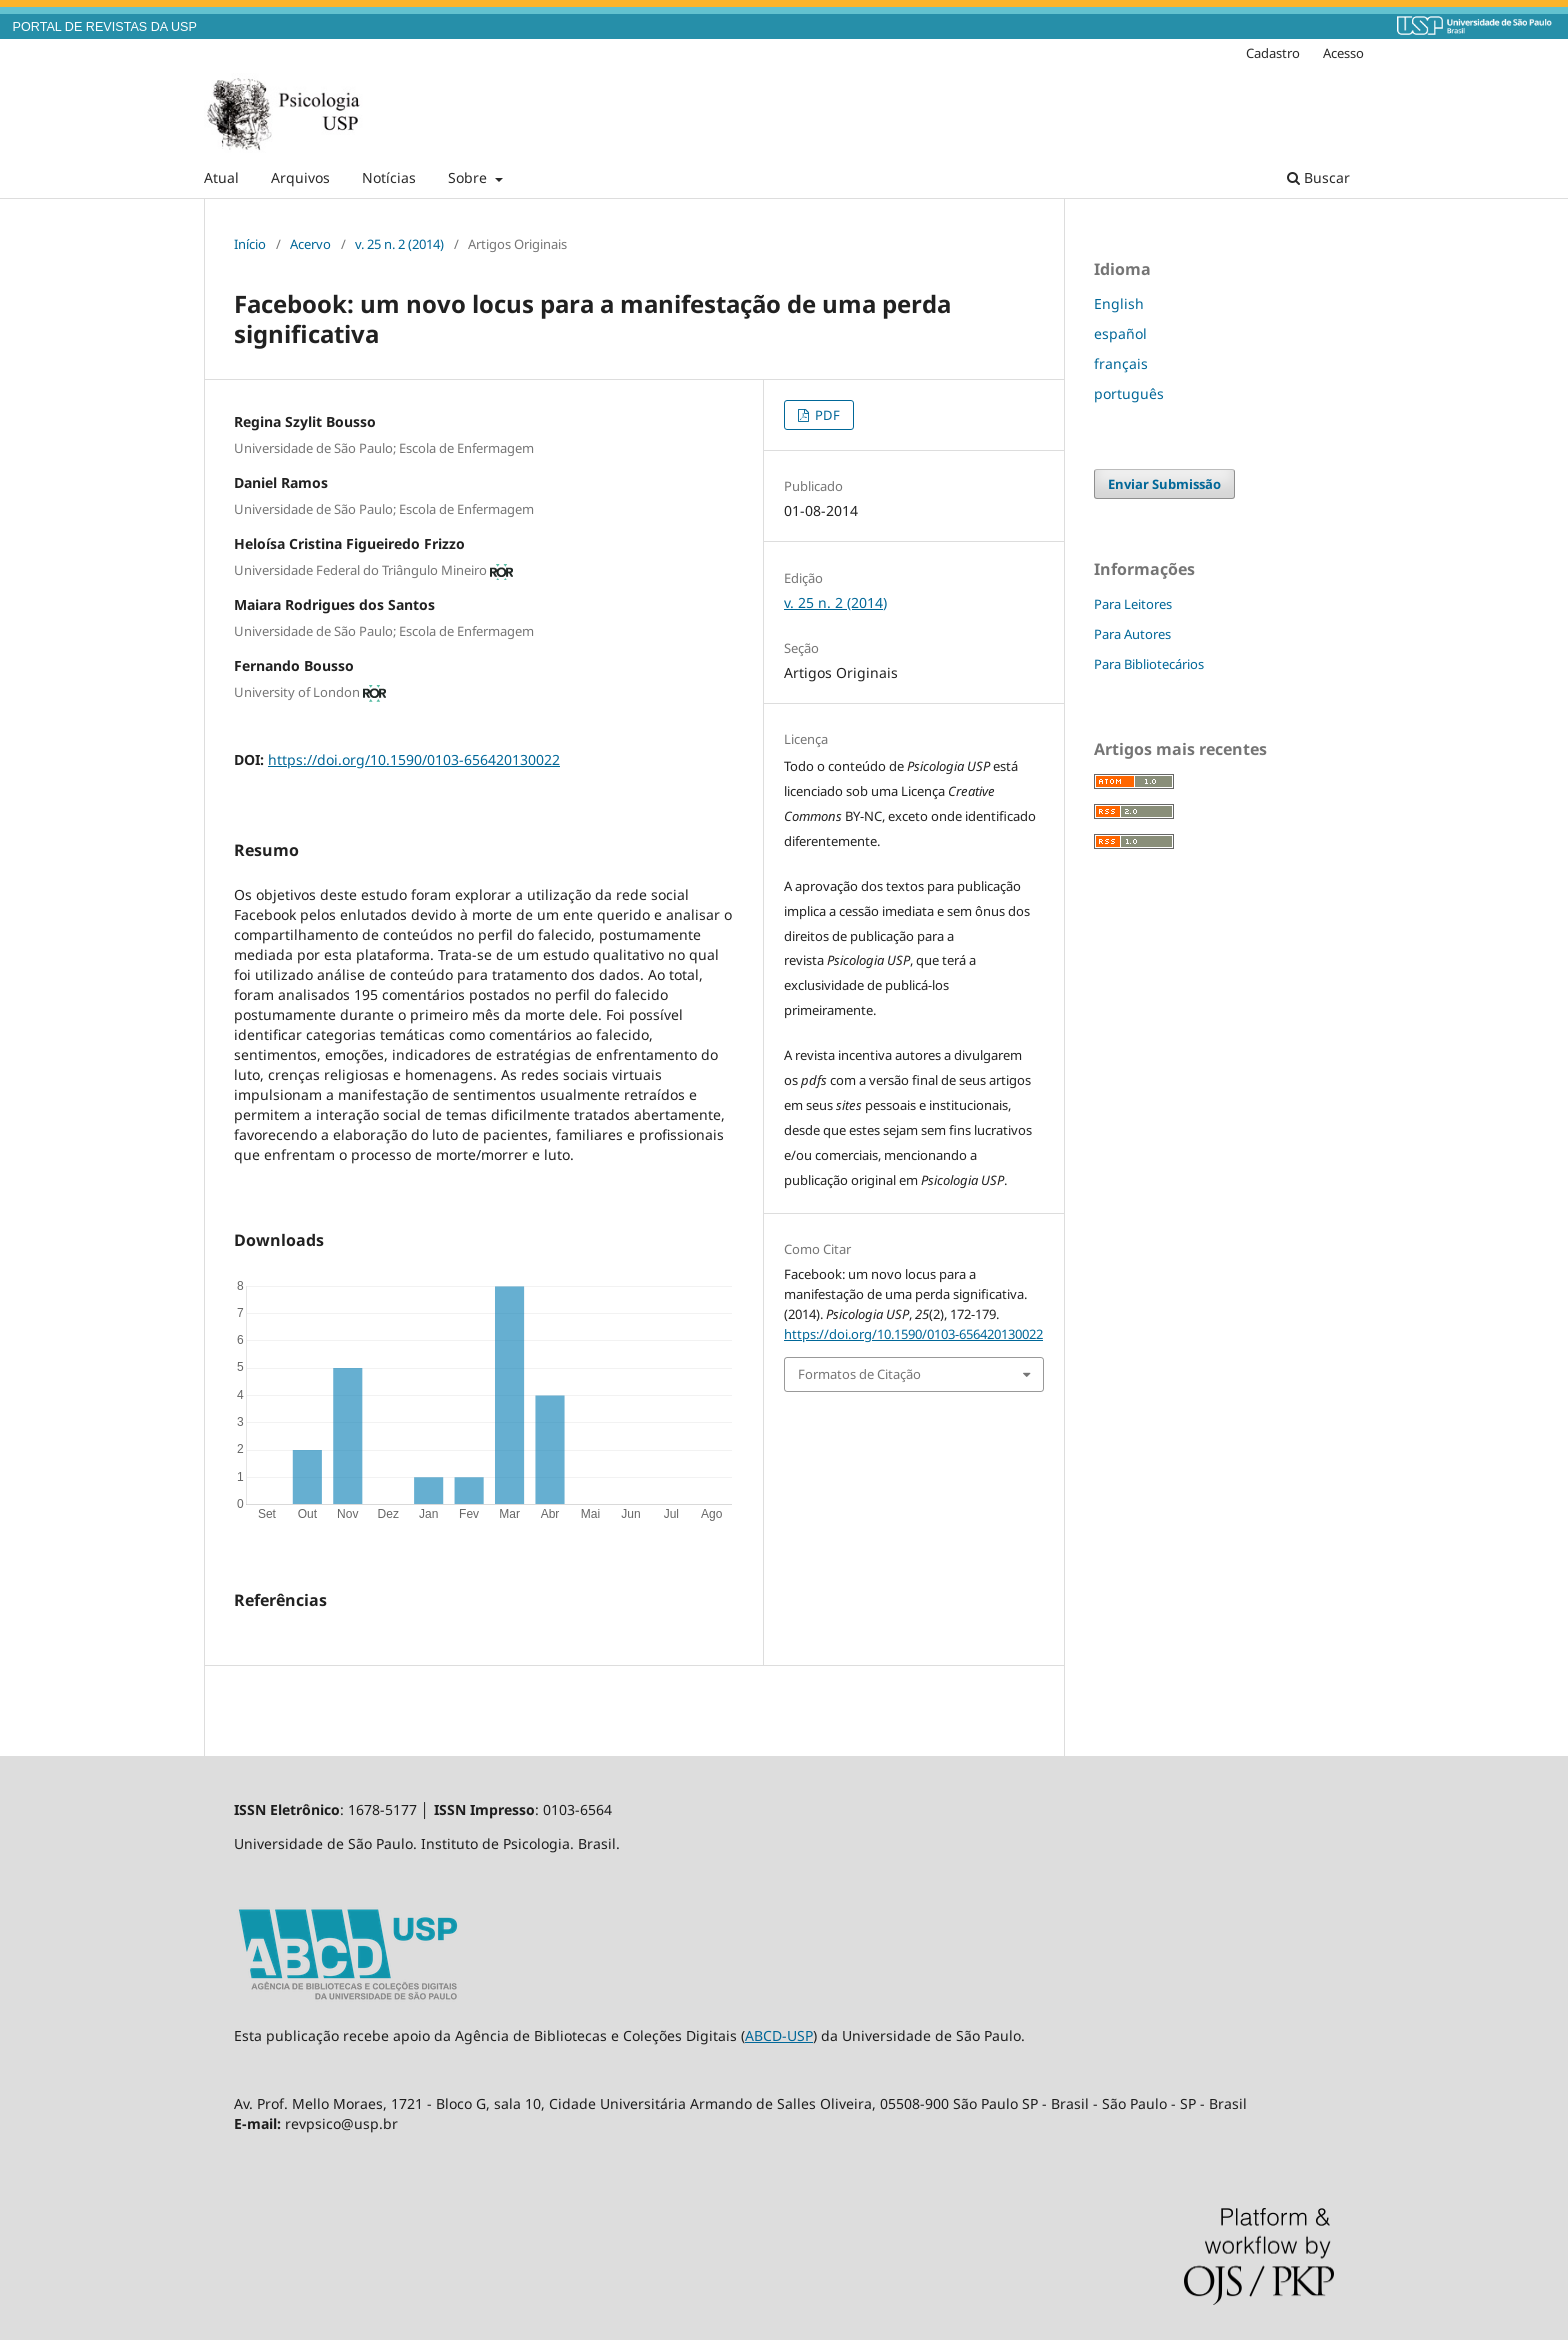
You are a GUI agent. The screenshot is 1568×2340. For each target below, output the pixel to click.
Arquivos (300, 177)
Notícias (389, 177)
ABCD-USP (779, 2035)
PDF (826, 415)
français (1121, 363)
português (1129, 393)
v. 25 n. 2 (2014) (399, 244)
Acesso (1343, 53)
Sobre (469, 177)
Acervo (310, 244)
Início (250, 244)
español (1120, 333)
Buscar (1318, 177)
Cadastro (1273, 53)
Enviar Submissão (1164, 484)
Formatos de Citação (859, 1374)
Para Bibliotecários (1149, 664)
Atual (221, 177)
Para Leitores (1133, 604)
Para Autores (1132, 634)
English (1119, 303)
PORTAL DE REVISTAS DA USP (105, 27)
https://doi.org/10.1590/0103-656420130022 (414, 759)
